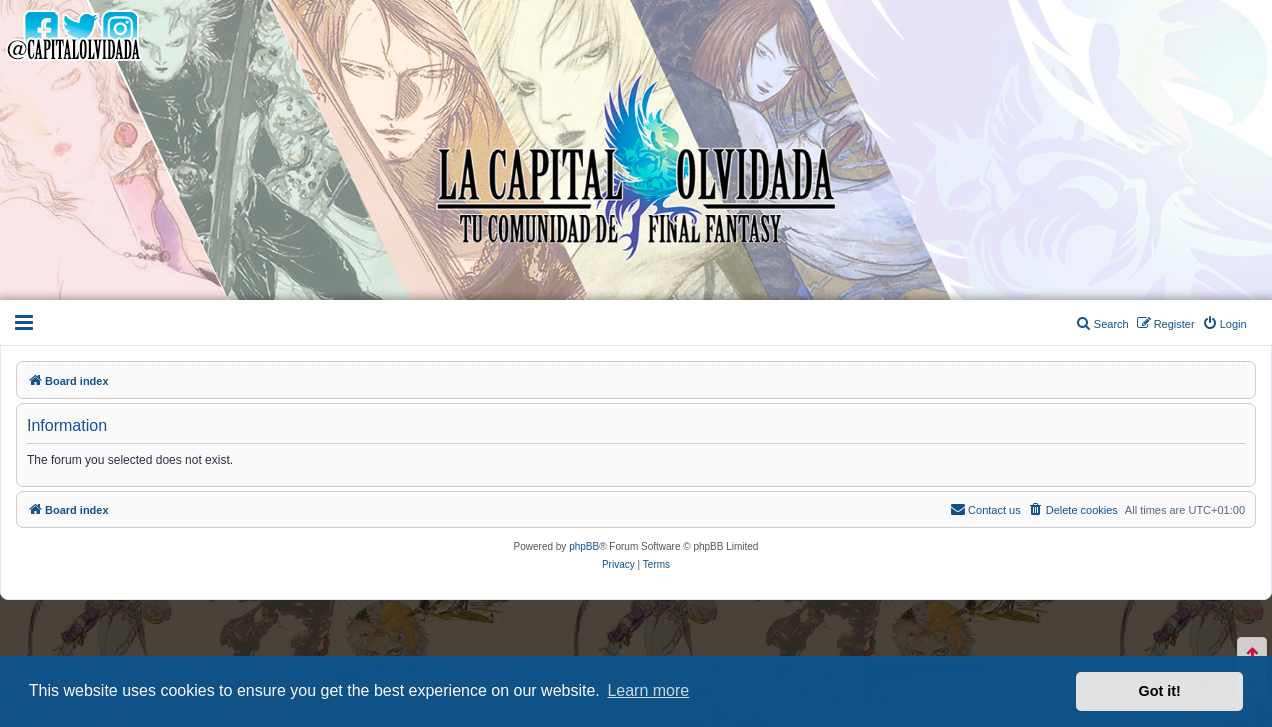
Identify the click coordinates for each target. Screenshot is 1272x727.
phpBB (584, 546)
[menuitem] (1224, 324)
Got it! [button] (1160, 691)
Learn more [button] (648, 690)
